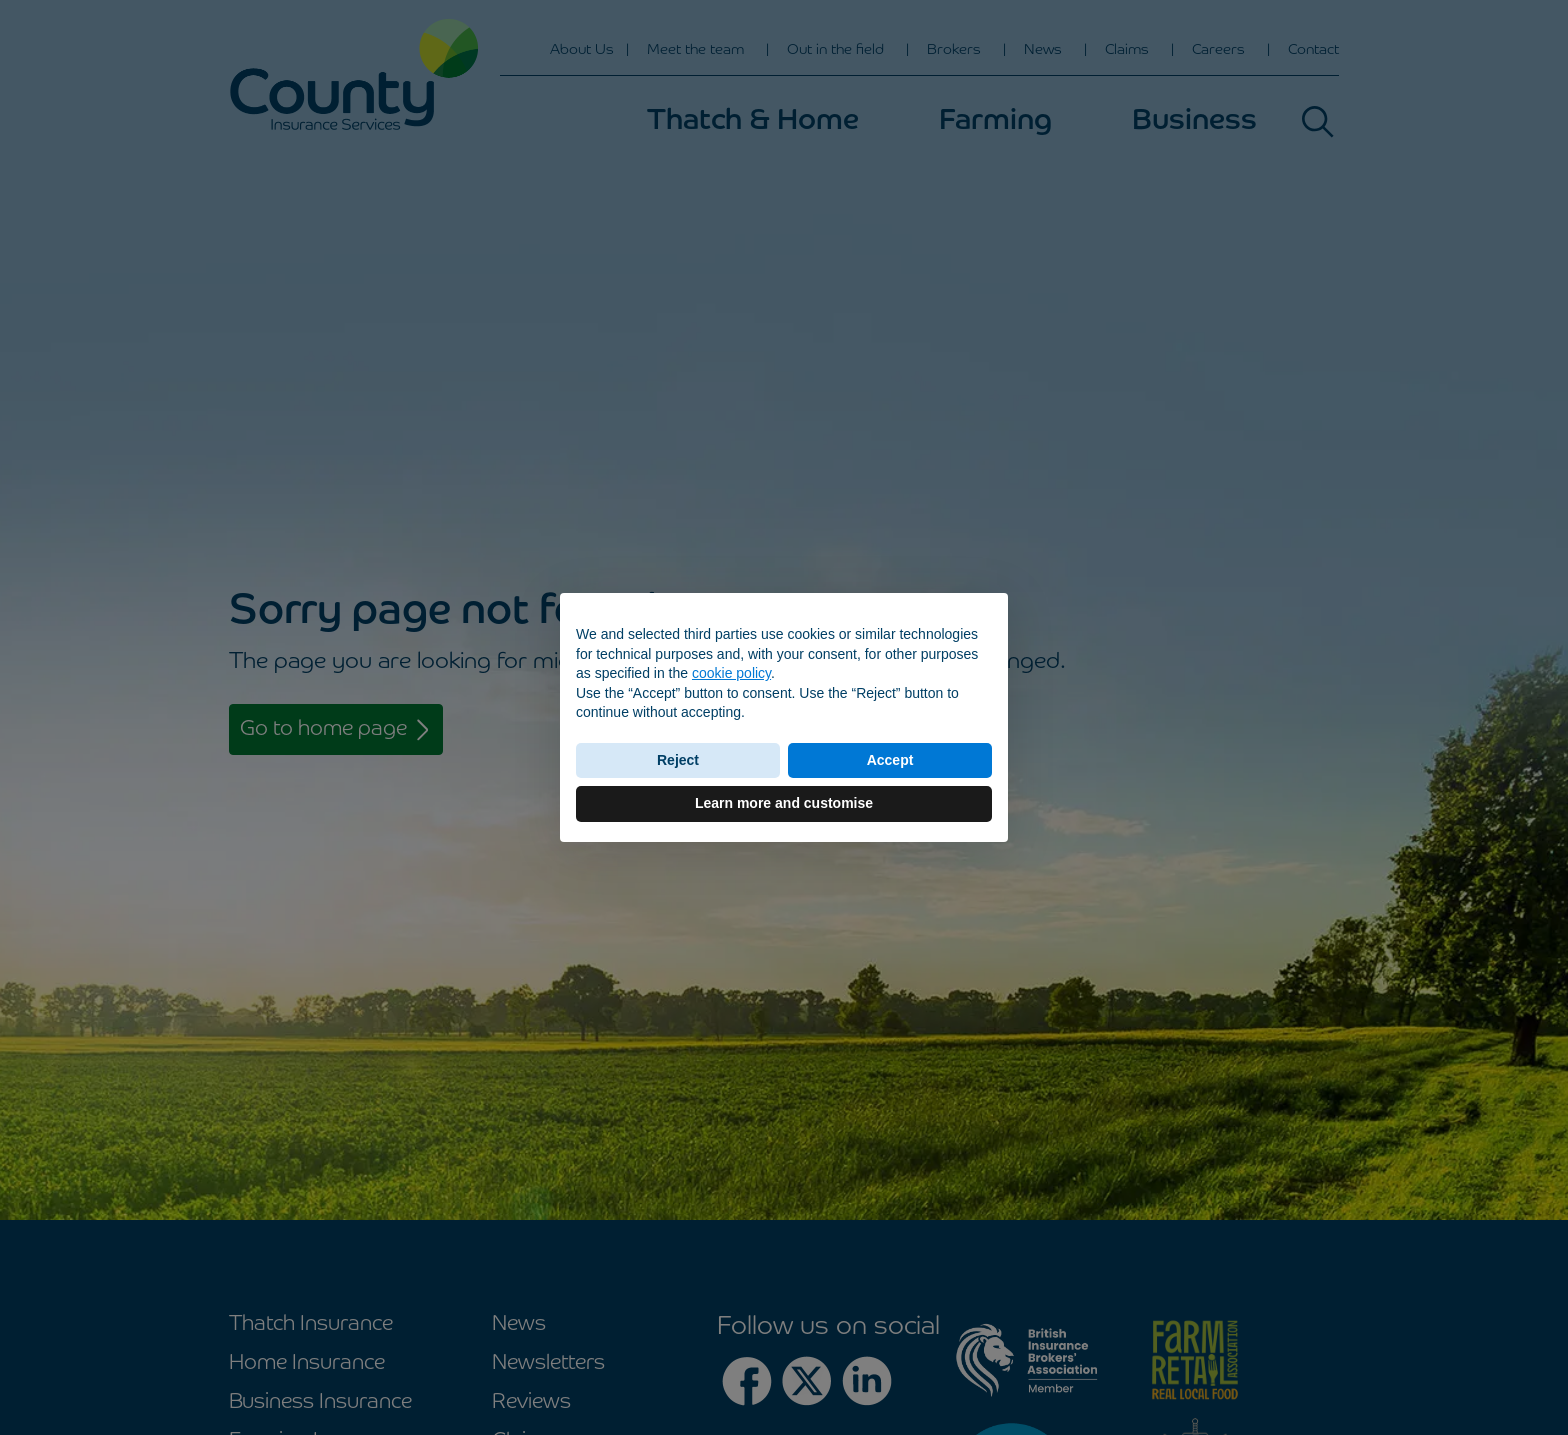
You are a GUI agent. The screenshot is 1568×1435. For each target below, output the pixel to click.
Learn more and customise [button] (784, 803)
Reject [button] (678, 760)
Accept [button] (890, 760)
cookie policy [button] (731, 673)
